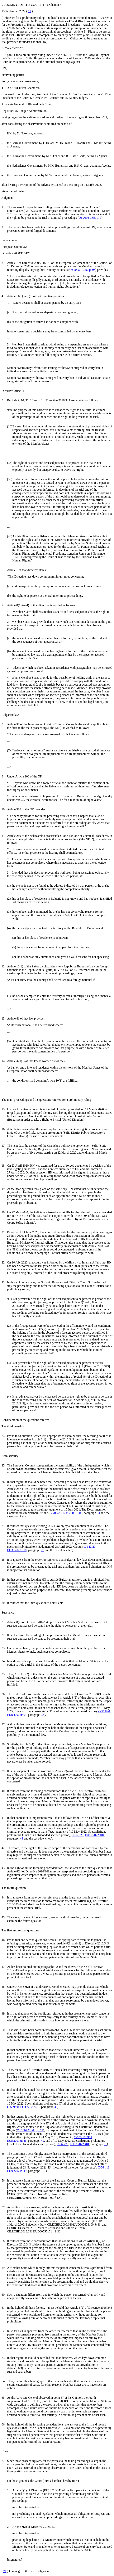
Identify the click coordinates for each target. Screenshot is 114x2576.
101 (43, 2171)
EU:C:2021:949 (16, 2171)
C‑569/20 (104, 1711)
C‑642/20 (89, 1546)
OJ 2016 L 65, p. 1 (90, 217)
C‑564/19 (103, 2167)
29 (42, 1550)
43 (21, 1838)
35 (42, 1714)
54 (98, 1513)
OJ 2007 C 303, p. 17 (30, 2130)
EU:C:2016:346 (16, 2140)
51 (105, 2144)
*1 (29, 11)
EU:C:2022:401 (16, 1714)
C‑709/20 (55, 1513)
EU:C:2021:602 (72, 1513)
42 (42, 2140)
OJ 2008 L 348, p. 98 (82, 269)
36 (55, 2107)
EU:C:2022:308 (16, 1550)
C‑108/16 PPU (83, 2137)
